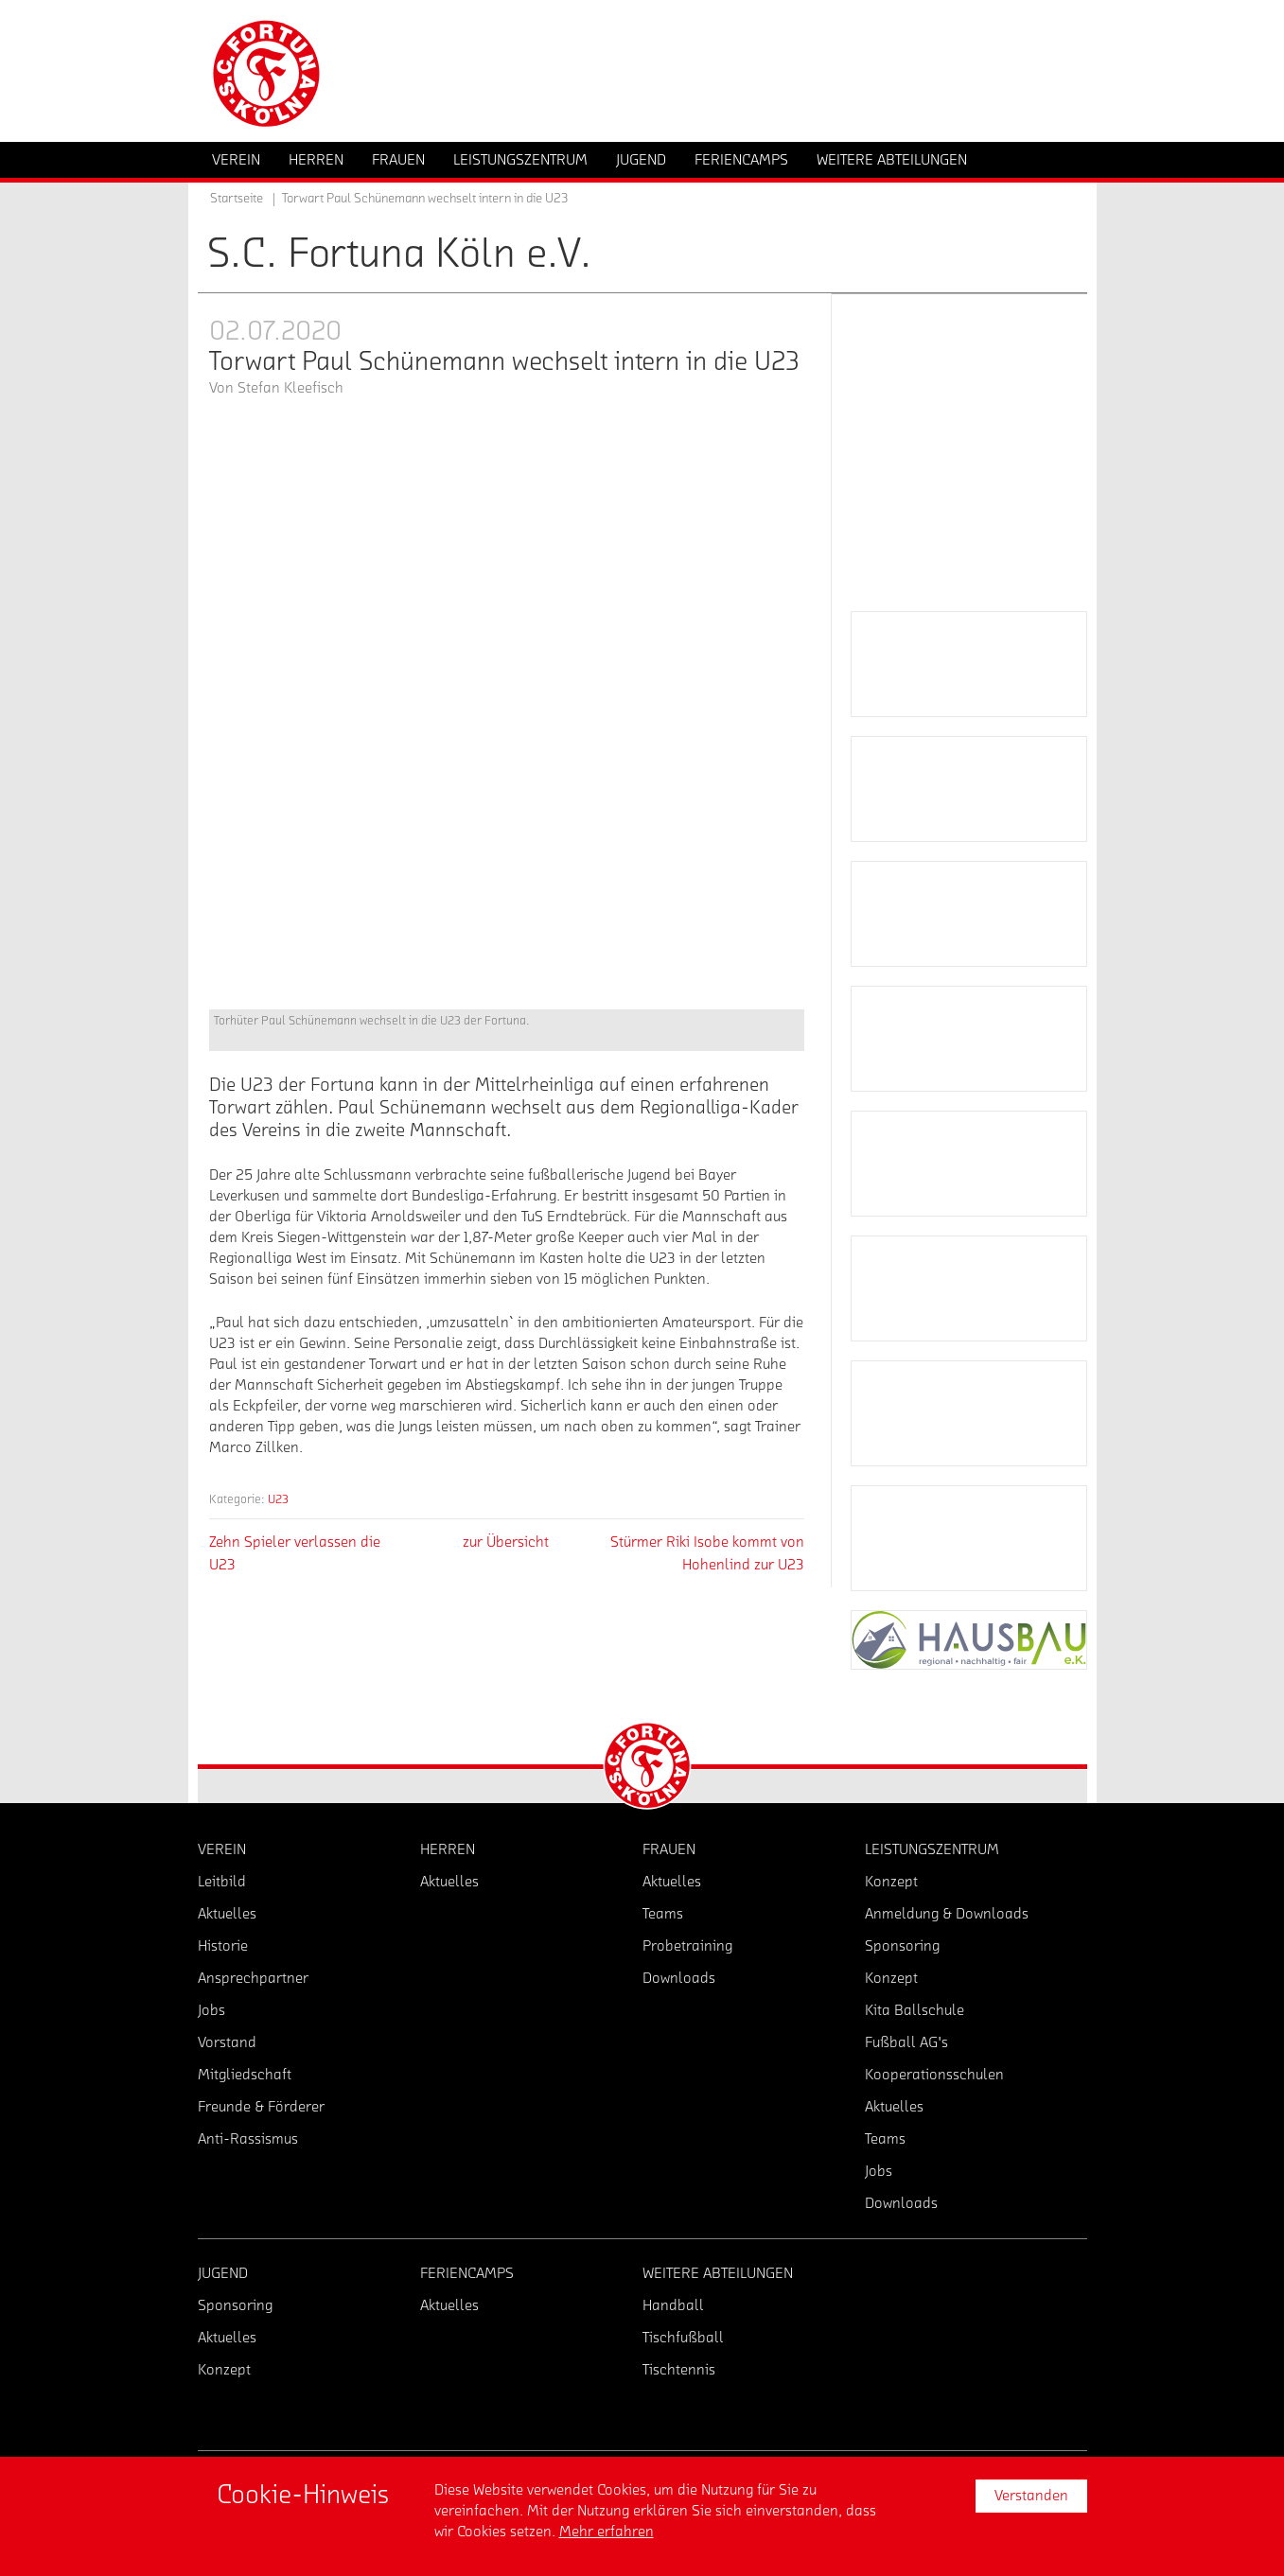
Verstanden (1031, 2495)
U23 (278, 1499)
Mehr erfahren (606, 2531)
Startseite (236, 198)
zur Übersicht (506, 1542)
